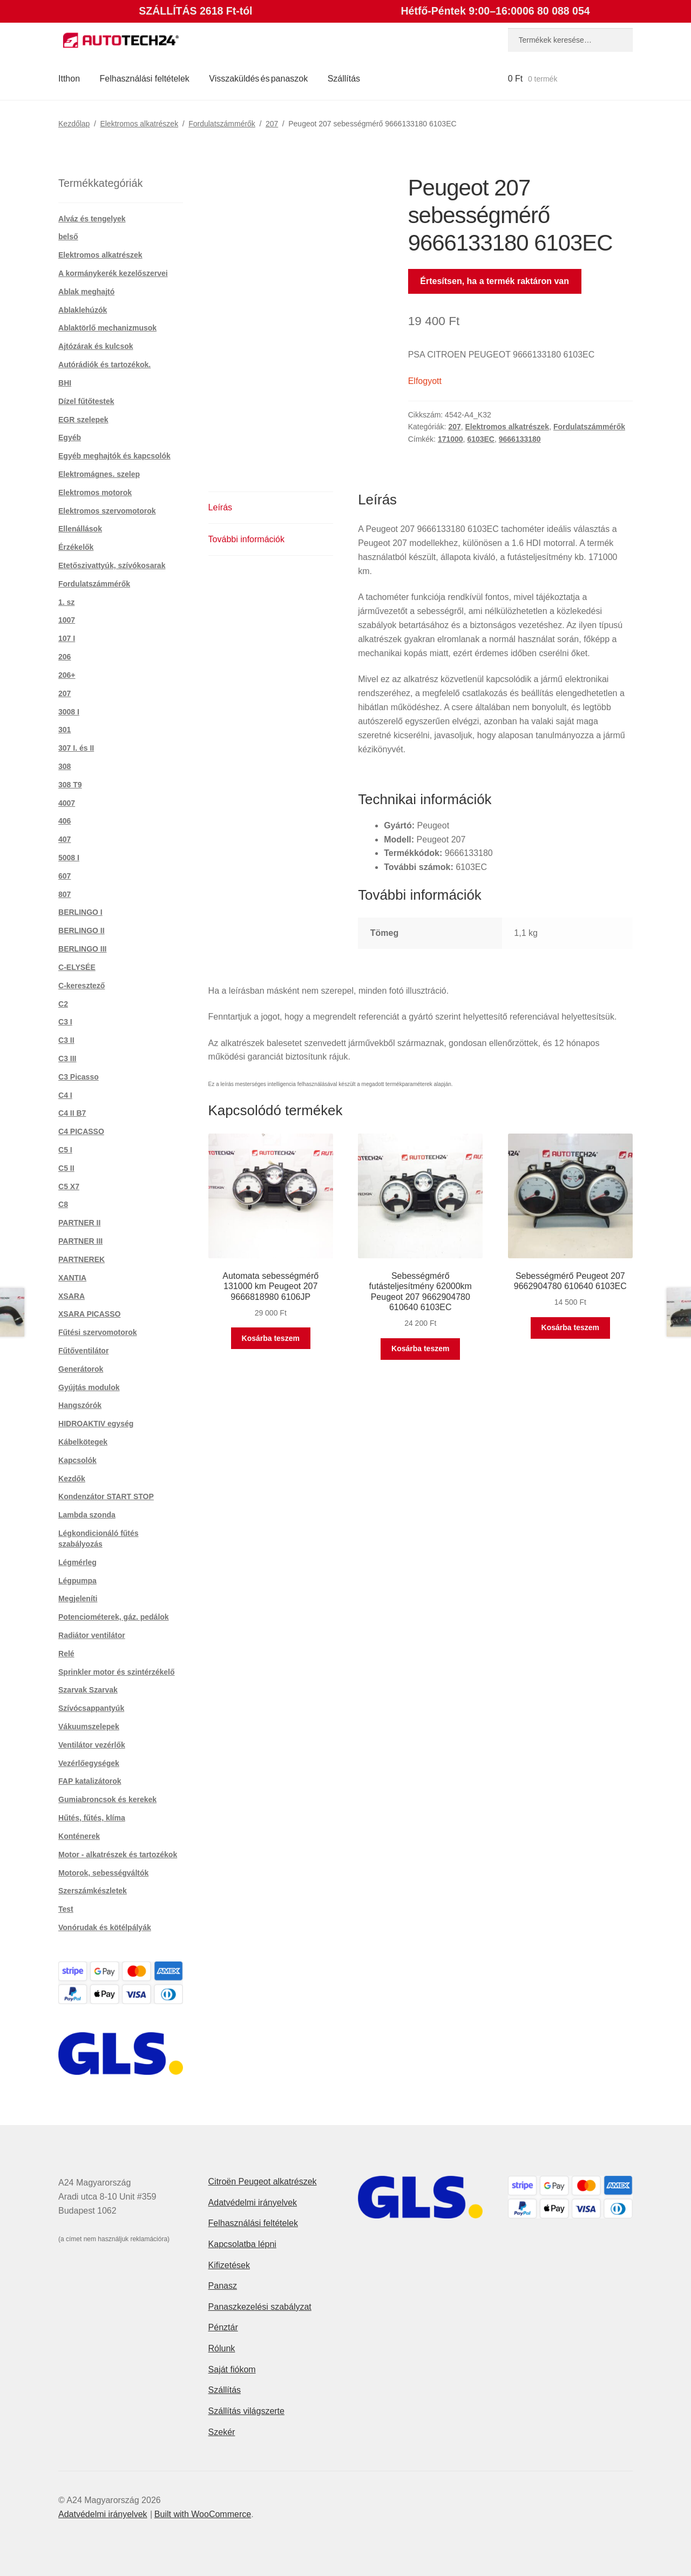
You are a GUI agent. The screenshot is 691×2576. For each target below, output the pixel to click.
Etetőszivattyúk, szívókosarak (111, 565)
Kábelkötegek (82, 1442)
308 (64, 766)
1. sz (66, 602)
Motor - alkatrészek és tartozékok (117, 1854)
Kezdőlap (74, 123)
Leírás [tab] (220, 507)
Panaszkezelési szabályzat (259, 2306)
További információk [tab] (246, 539)
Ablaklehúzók (82, 310)
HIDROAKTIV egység (95, 1423)
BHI (64, 383)
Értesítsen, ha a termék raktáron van (494, 281)
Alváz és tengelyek (92, 218)
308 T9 (70, 784)
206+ (67, 675)
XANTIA (72, 1277)
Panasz (222, 2285)
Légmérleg (77, 1562)
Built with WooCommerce (202, 2514)
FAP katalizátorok (89, 1781)
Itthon (69, 78)
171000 (450, 439)
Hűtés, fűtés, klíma (91, 1817)
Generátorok (80, 1369)
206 (64, 656)
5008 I (68, 857)
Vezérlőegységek (88, 1763)
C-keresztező (81, 985)
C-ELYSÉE (77, 967)
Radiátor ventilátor (91, 1635)
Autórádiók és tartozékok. (104, 364)
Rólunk (221, 2348)
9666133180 (520, 439)
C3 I (65, 1021)
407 (64, 839)
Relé (66, 1653)
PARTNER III (80, 1241)
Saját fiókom (232, 2369)
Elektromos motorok (95, 492)
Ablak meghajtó (86, 291)
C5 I (65, 1149)
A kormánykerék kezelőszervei (113, 273)
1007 (66, 620)
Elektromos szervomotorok (107, 511)
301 (64, 729)
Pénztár (223, 2327)
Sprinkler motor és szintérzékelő (116, 1672)
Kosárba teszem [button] (271, 1338)
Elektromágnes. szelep (99, 474)
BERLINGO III (82, 949)
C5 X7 (68, 1186)
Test (65, 1909)
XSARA (71, 1296)
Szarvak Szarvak (88, 1689)
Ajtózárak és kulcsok (95, 346)
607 (64, 876)
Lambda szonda (87, 1514)
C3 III (67, 1058)
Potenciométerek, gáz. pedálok (113, 1617)
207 (272, 123)
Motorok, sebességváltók (103, 1873)
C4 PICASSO (81, 1131)
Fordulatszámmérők (221, 123)
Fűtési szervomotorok (97, 1332)
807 (64, 894)
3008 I (68, 711)
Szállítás (344, 78)
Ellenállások (80, 528)
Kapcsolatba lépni (242, 2244)
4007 (66, 803)
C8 (63, 1204)
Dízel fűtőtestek (86, 401)
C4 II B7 (72, 1113)
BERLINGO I (80, 912)
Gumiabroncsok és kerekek (107, 1799)
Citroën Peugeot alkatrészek (262, 2181)
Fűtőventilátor (83, 1350)
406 (64, 821)
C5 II (66, 1168)
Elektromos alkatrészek (139, 123)
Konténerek (79, 1836)
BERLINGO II (81, 930)
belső (68, 236)
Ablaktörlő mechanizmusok (107, 327)
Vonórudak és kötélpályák (104, 1927)
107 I (66, 638)
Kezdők (71, 1478)
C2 (63, 1004)
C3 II (66, 1040)
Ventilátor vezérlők (91, 1745)
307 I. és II (76, 748)
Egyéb (69, 437)
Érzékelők (75, 547)
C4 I (65, 1095)
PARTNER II (79, 1222)
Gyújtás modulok (89, 1387)
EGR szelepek (83, 419)
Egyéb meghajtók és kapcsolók (114, 455)
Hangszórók (79, 1405)
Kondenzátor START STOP (106, 1496)
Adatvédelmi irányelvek (252, 2202)
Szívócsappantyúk (91, 1708)
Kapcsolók (77, 1460)
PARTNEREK (81, 1259)
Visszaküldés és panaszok (258, 78)
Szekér (221, 2432)
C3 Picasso (78, 1077)
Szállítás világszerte (246, 2411)
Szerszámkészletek (92, 1890)
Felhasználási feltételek (144, 78)
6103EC (480, 439)
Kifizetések (229, 2265)
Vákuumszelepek (88, 1726)
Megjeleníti (77, 1598)
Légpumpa (77, 1580)
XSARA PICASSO (89, 1314)
